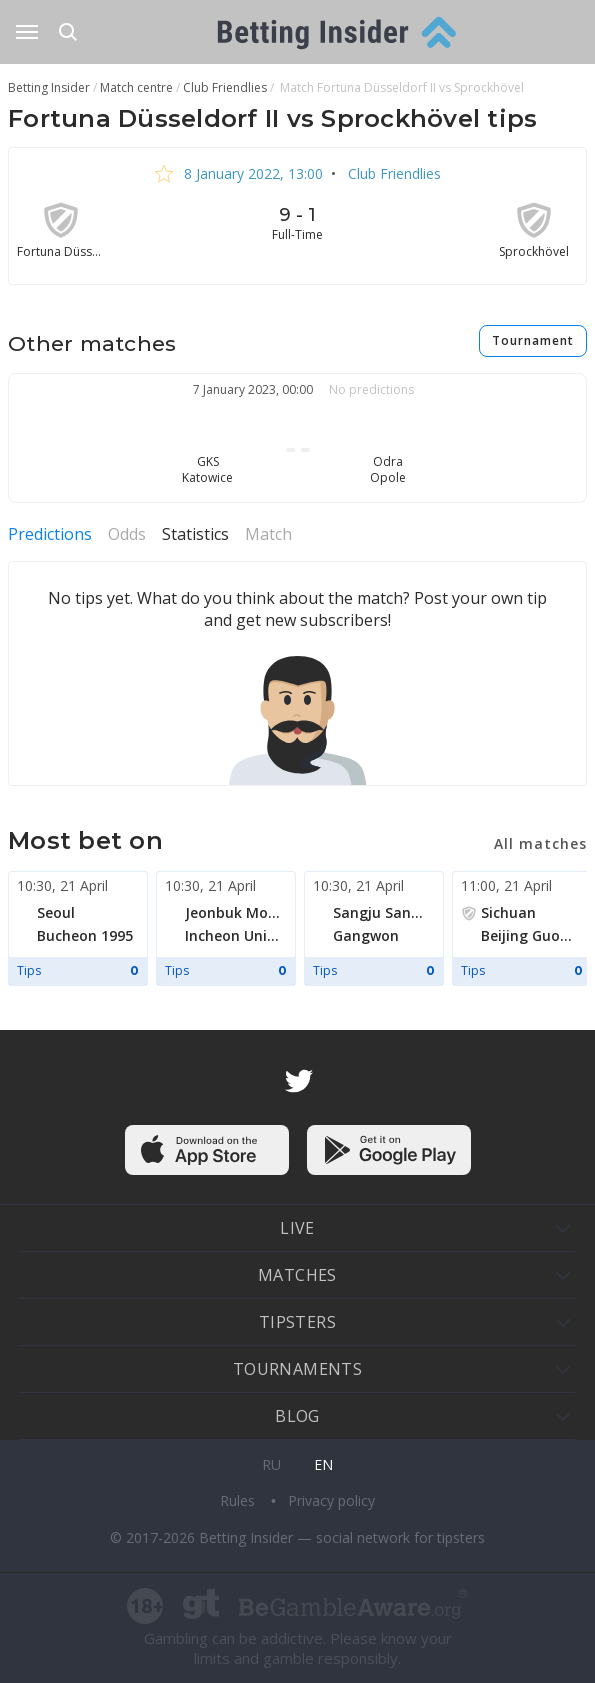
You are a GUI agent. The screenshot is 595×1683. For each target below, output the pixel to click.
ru (271, 1464)
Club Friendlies (392, 173)
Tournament (533, 340)
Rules (239, 1500)
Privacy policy (331, 1500)
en (323, 1464)
